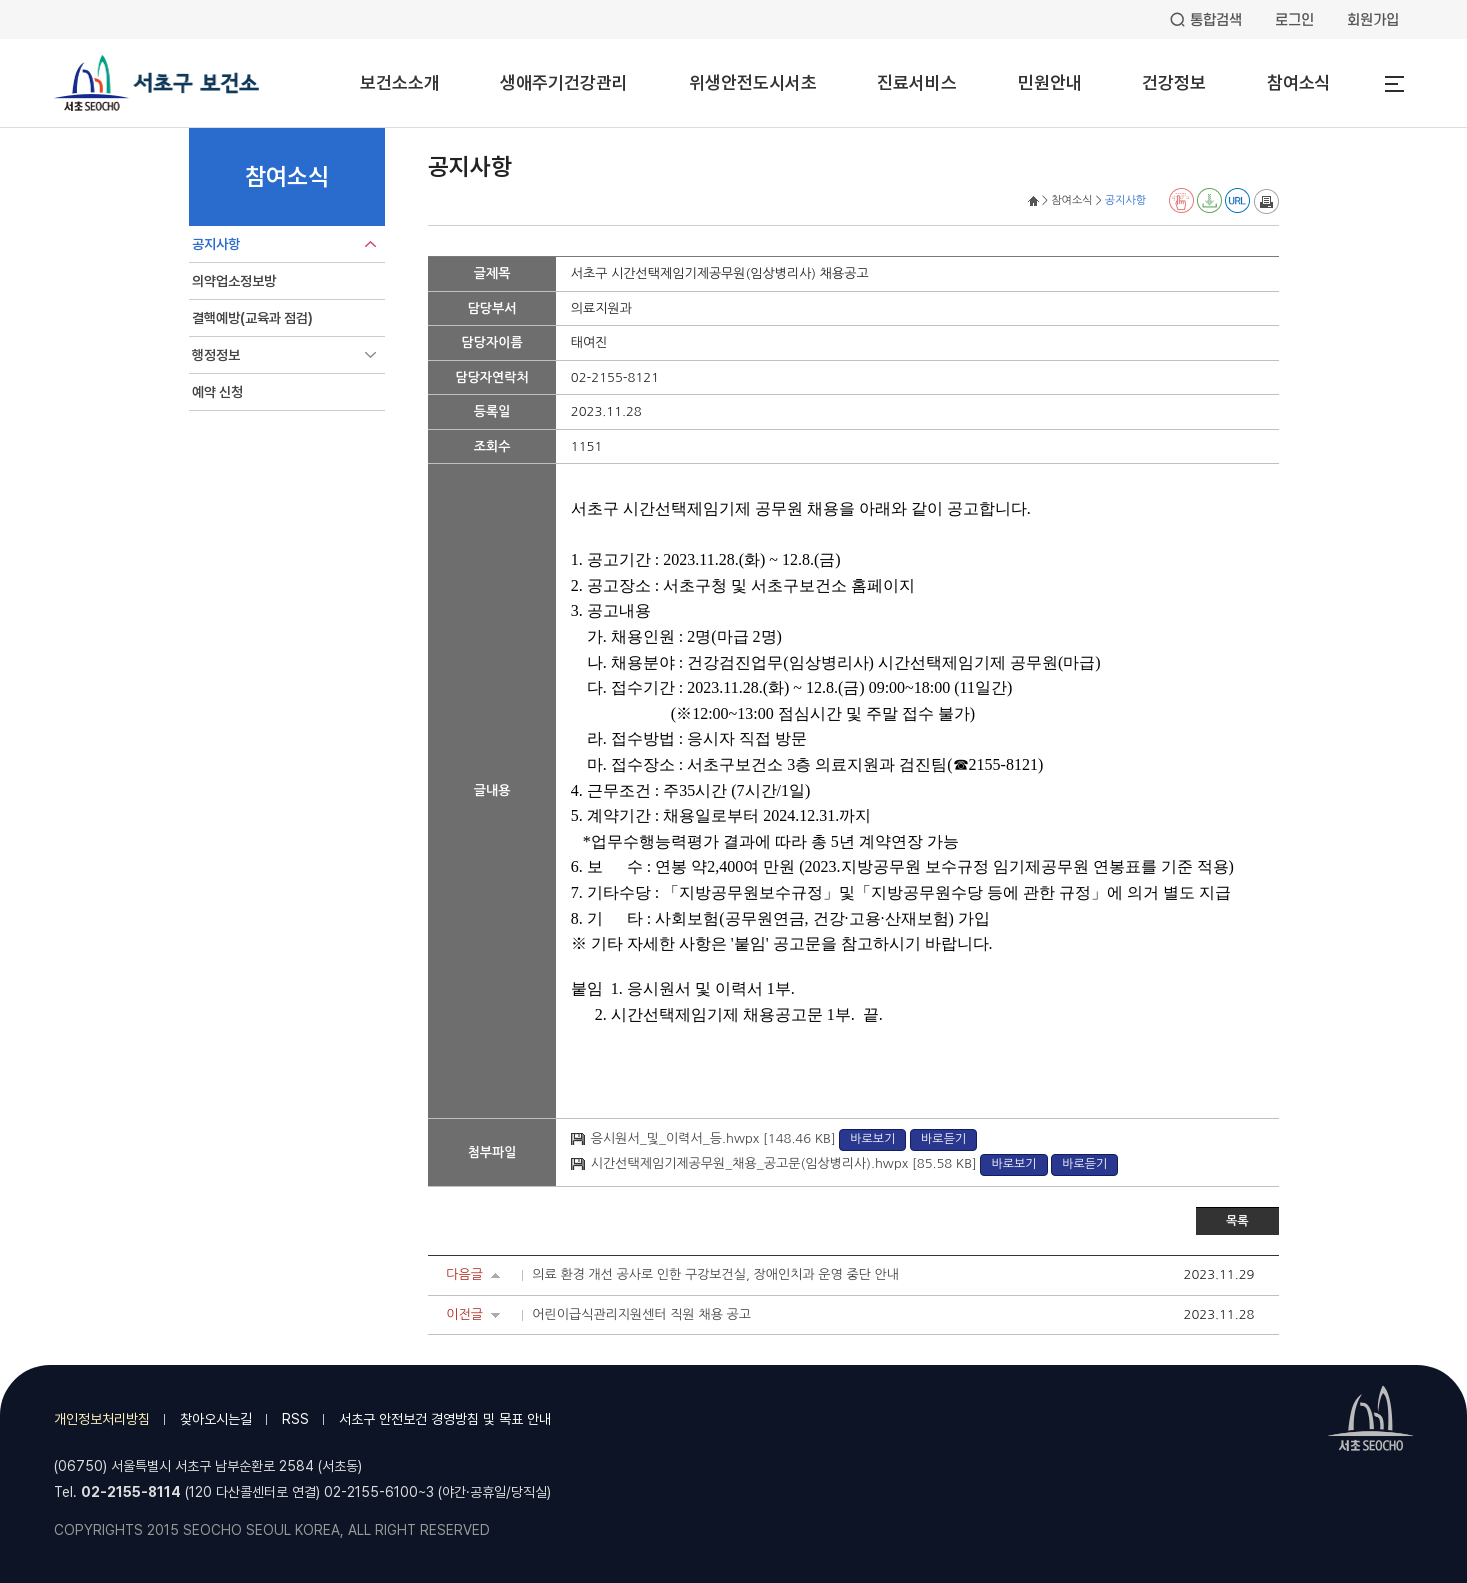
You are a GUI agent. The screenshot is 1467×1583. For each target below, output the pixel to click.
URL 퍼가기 (1237, 200)
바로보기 (872, 1139)
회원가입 (1373, 20)
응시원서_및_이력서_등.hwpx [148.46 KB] (715, 1138)
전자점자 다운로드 (1209, 200)
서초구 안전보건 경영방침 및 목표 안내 (445, 1419)
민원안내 (1050, 82)
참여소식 (1299, 82)
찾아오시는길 (216, 1419)
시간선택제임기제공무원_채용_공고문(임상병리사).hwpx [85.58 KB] (786, 1163)
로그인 (1294, 20)
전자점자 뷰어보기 (1181, 200)
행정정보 (216, 355)
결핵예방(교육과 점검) (252, 318)
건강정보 (1174, 82)
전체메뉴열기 (1394, 84)
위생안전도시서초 (753, 82)
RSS (295, 1419)
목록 (1237, 1221)
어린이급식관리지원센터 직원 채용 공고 (641, 1314)
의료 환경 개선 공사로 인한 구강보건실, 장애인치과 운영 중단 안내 (715, 1274)
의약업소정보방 (234, 281)
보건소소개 (400, 82)
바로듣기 (943, 1139)
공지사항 (216, 244)
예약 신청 (217, 392)
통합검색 (1216, 20)
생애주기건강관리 (564, 82)
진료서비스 (917, 82)
